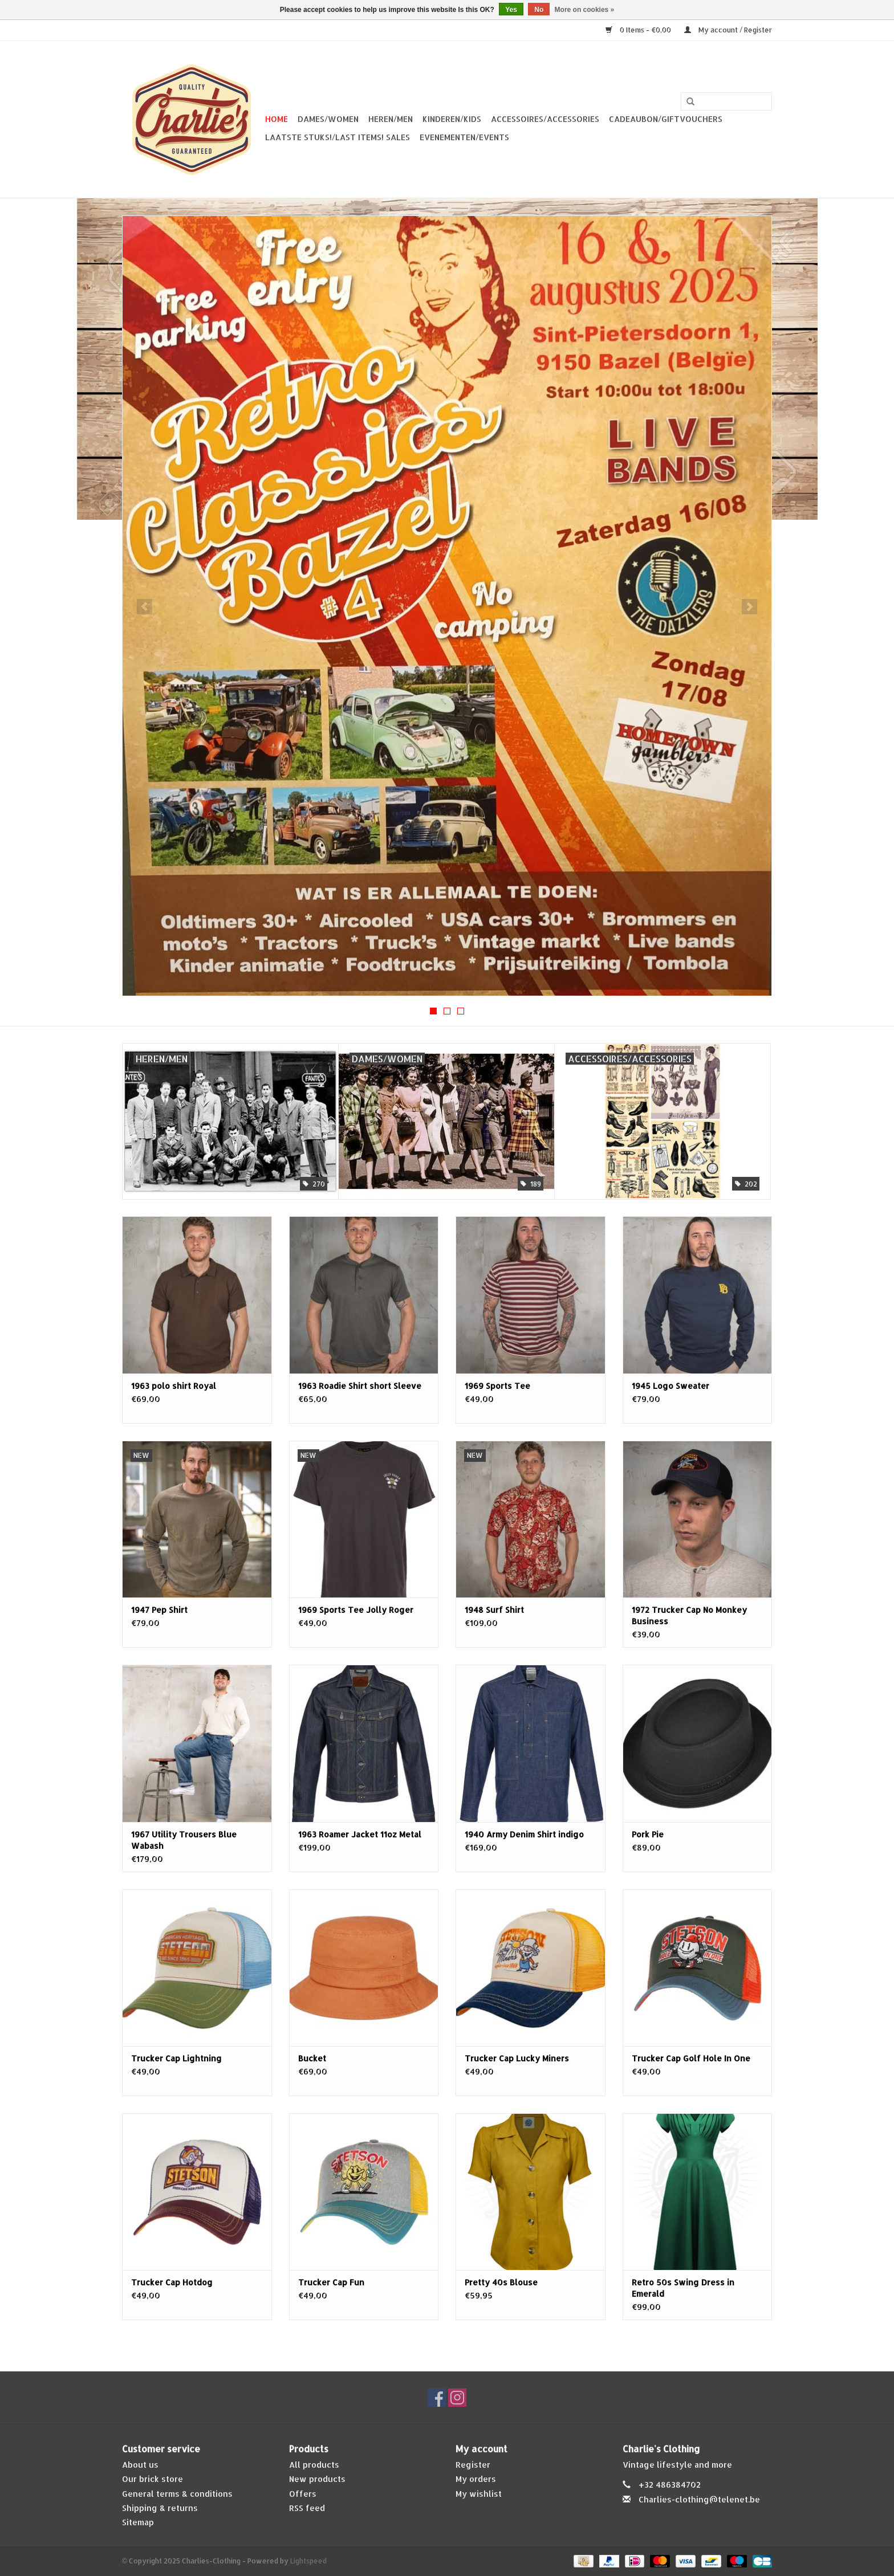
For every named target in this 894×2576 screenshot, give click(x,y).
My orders (476, 2479)
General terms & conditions (177, 2493)
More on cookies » (585, 10)
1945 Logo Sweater (670, 1386)
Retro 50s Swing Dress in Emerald (683, 2287)
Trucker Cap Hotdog (172, 2282)
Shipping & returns (160, 2508)
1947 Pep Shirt (159, 1610)
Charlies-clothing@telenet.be (699, 2499)
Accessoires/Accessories (545, 119)
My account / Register (728, 30)
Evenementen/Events (464, 137)
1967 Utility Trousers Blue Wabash (184, 1840)
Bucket (312, 2058)
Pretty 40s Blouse (501, 2282)
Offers (302, 2493)
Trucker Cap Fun (331, 2282)
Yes (511, 10)
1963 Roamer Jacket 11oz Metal (359, 1834)
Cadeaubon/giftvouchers (665, 119)
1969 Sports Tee (497, 1386)
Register (473, 2464)
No (538, 10)
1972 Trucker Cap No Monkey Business (689, 1615)
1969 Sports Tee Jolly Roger (355, 1610)
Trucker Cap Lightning (176, 2058)
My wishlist (479, 2493)
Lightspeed (308, 2561)
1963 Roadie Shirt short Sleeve (359, 1386)
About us (140, 2464)
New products (317, 2479)
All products (314, 2464)
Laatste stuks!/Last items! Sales (337, 137)
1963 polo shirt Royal (173, 1386)
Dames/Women (328, 119)
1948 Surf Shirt (494, 1610)
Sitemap (138, 2522)
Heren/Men (390, 119)
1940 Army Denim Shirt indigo (524, 1834)
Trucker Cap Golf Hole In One (691, 2058)
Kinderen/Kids (451, 119)
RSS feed (307, 2508)
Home (276, 119)
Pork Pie (648, 1834)
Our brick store (152, 2479)
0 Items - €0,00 (639, 30)
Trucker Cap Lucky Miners (517, 2058)
